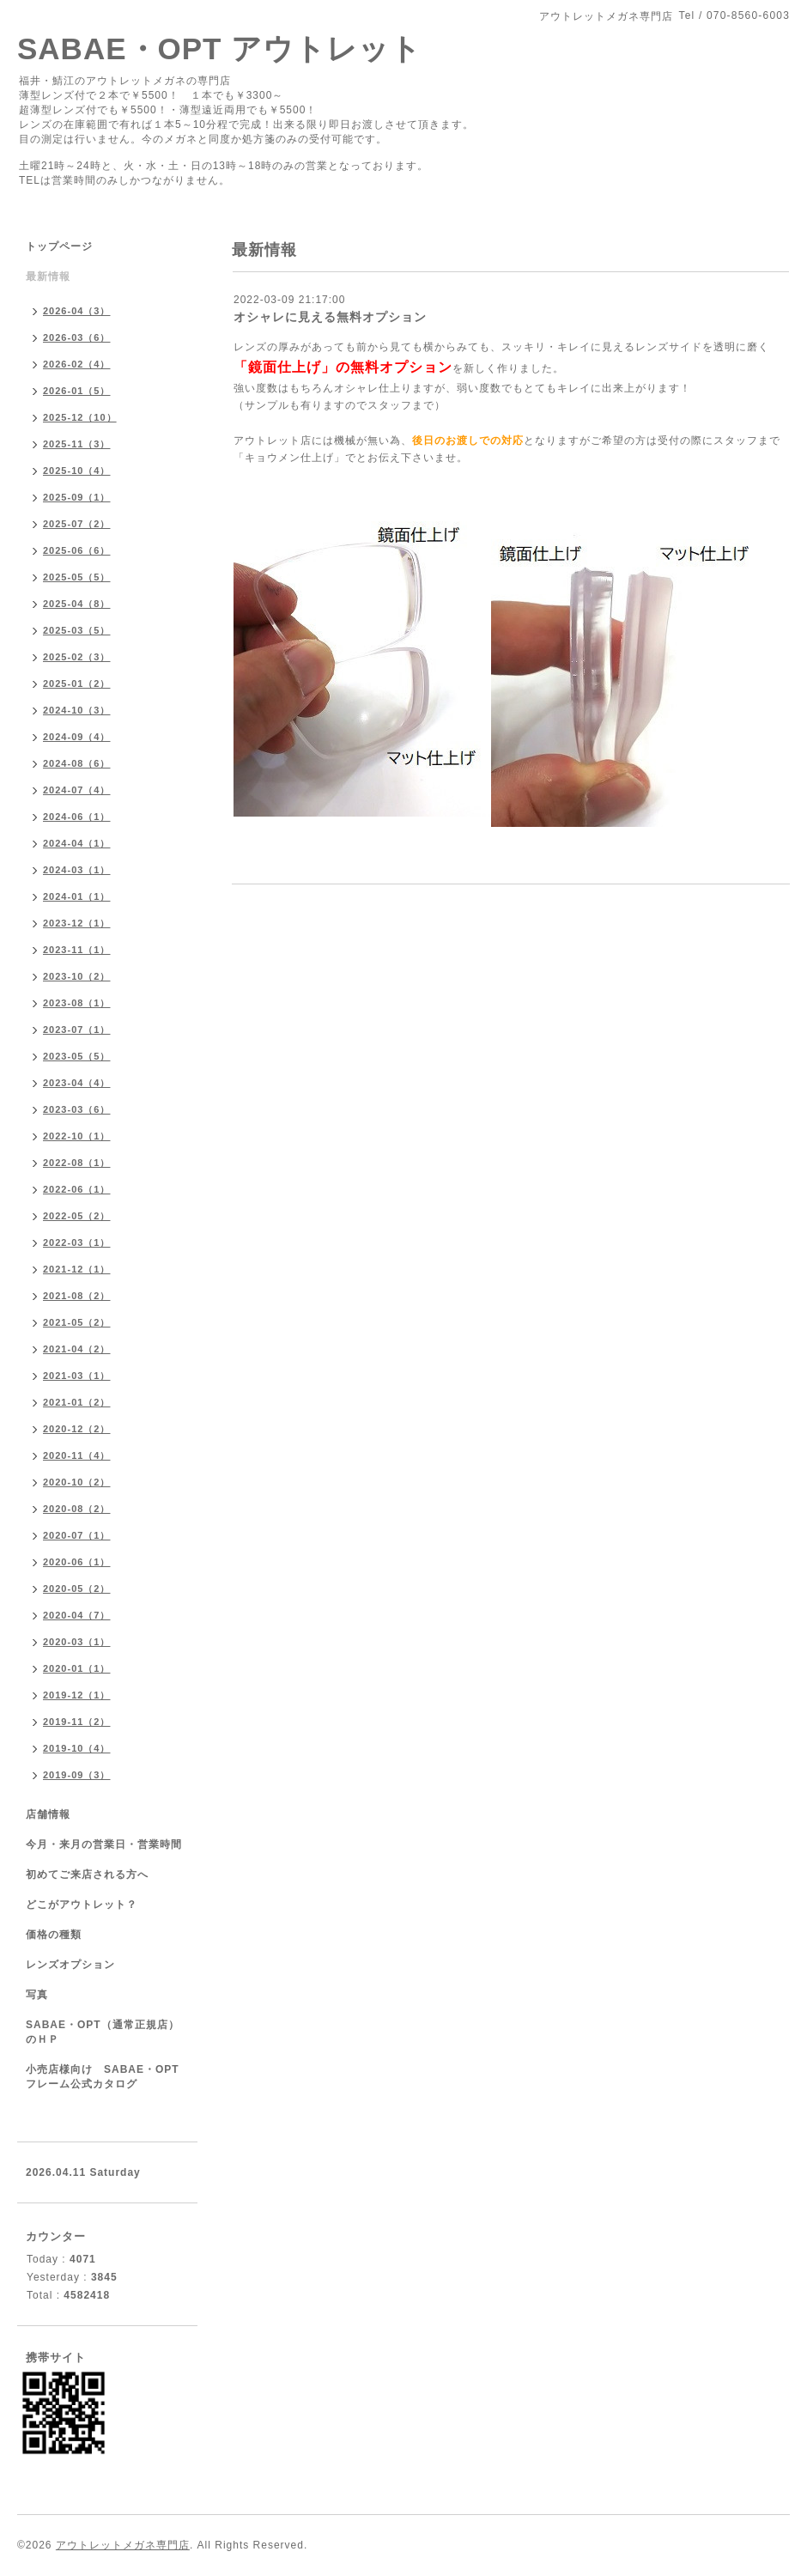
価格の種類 (54, 1935)
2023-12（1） (77, 923)
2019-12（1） (77, 1695)
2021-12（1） (77, 1269)
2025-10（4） (77, 470)
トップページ (59, 246)
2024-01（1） (77, 896)
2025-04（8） (77, 603)
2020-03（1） (77, 1642)
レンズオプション (70, 1965)
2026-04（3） (77, 311)
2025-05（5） (77, 577)
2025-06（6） (77, 550)
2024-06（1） (77, 816)
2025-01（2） (77, 683)
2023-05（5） (77, 1056)
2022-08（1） (77, 1162)
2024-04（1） (77, 843)
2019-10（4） (77, 1748)
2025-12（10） (80, 417)
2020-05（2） (77, 1588)
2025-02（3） (77, 657)
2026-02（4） (77, 364)
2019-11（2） (77, 1721)
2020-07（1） (77, 1535)
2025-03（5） (77, 630)
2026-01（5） (77, 391)
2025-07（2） (77, 524)
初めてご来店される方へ (87, 1874)
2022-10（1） (77, 1136)
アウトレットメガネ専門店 (123, 2545)
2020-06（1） (77, 1562)
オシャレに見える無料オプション (330, 317)
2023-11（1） (77, 950)
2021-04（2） (77, 1349)
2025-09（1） (77, 497)
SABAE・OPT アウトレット (219, 48)
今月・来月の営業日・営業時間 (104, 1844)
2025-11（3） (77, 444)
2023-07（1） (77, 1029)
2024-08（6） (77, 763)
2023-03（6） (77, 1109)
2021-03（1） (77, 1375)
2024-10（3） (77, 710)
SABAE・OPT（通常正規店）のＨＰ (102, 2032)
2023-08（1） (77, 1003)
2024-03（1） (77, 870)
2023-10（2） (77, 976)
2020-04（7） (77, 1615)
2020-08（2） (77, 1509)
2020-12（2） (77, 1429)
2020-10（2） (77, 1482)
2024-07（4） (77, 790)
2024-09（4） (77, 737)
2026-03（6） (77, 337)
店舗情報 (48, 1814)
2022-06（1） (77, 1189)
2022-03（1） (77, 1242)
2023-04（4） (77, 1083)
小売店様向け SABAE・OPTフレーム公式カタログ (102, 2076)
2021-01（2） (77, 1402)
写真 (37, 1995)
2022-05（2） (77, 1216)
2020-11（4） (77, 1455)
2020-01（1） (77, 1668)
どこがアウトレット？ (81, 1905)
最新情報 (48, 276)
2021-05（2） (77, 1322)
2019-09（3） (77, 1775)
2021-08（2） (77, 1296)
